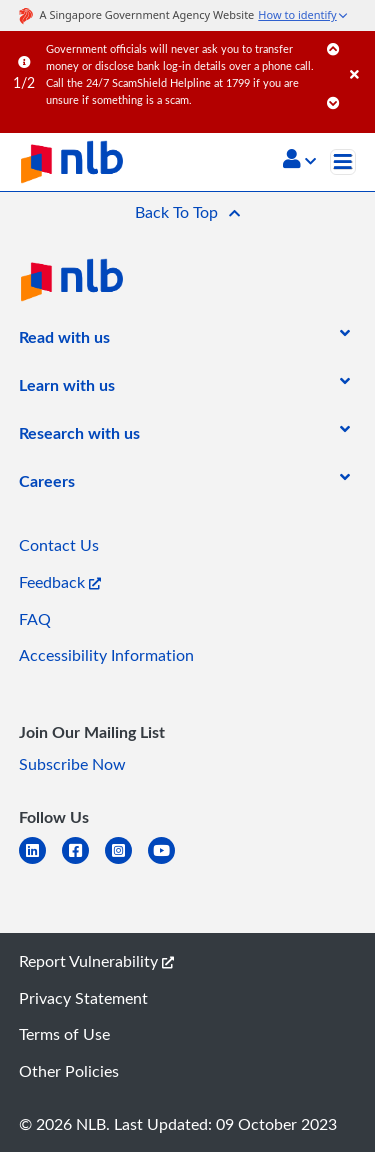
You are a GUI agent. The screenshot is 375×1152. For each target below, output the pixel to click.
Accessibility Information (106, 655)
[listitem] (64, 341)
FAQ (35, 619)
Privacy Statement (83, 998)
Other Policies (69, 1071)
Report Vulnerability (96, 961)
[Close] (359, 54)
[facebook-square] (83, 862)
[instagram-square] (126, 862)
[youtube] (169, 862)
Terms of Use (64, 1034)
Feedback (60, 582)
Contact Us (59, 545)
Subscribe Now (72, 764)
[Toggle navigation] (343, 162)
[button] (299, 161)
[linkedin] (40, 862)
